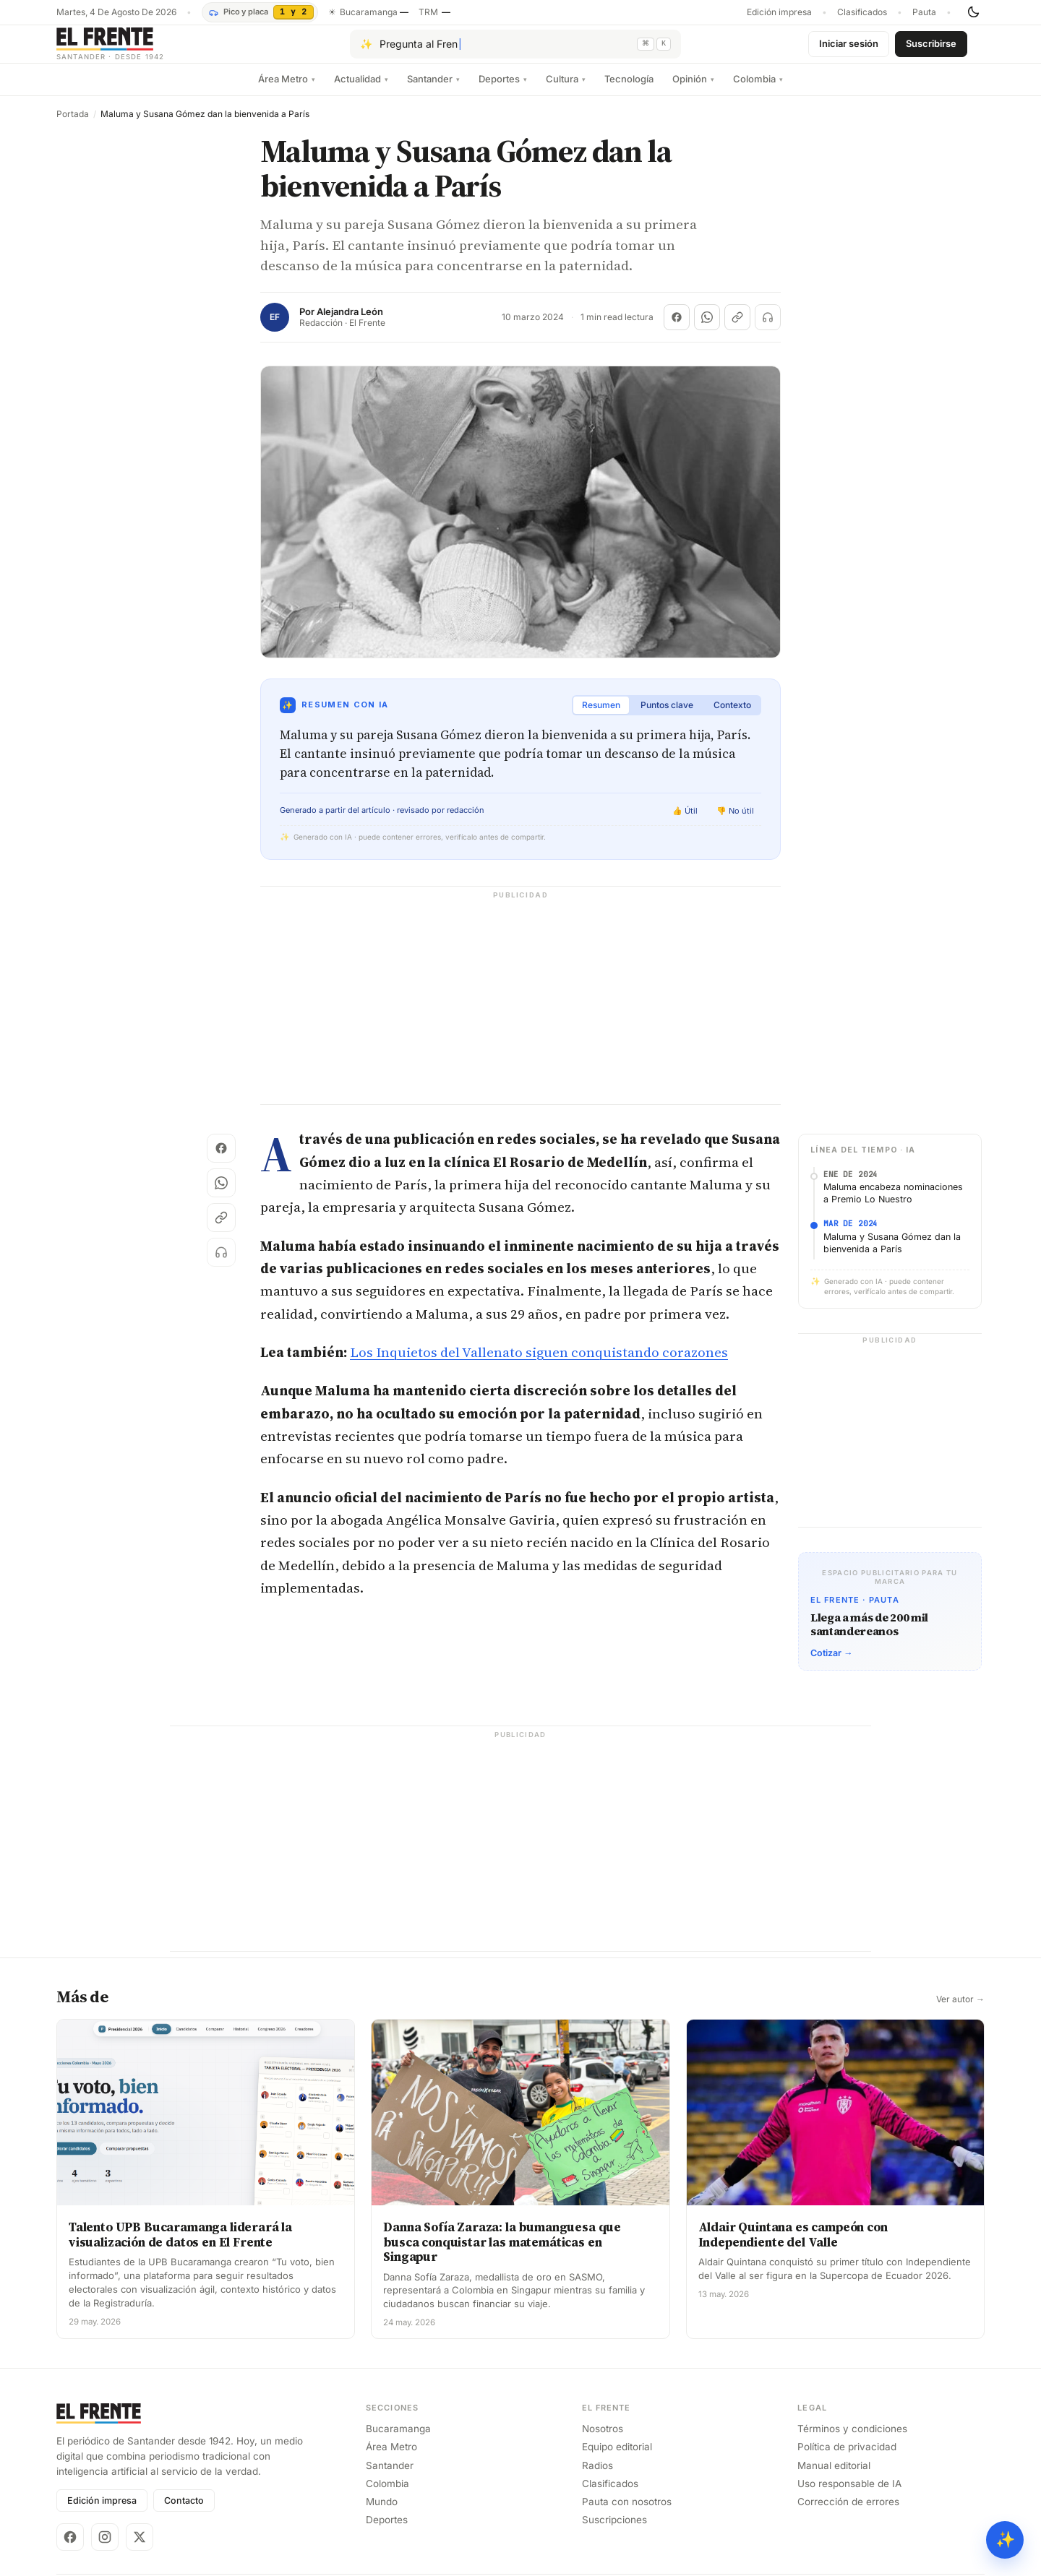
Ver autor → (960, 2011)
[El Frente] (139, 49)
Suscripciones (614, 2531)
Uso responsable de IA (849, 2495)
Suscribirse (931, 49)
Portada (72, 126)
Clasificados (862, 12)
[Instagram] (105, 2548)
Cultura (566, 90)
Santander (433, 90)
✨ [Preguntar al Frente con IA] (1005, 2539)
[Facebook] (70, 2548)
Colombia (758, 90)
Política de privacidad (846, 2458)
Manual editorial (833, 2477)
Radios (597, 2477)
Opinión (693, 90)
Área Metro (286, 90)
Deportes (503, 90)
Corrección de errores (848, 2513)
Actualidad (361, 90)
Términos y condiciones (852, 2440)
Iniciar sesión (848, 49)
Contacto (184, 2512)
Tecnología (629, 90)
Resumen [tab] (601, 716)
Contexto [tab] (732, 716)
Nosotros (602, 2440)
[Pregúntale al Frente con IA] (515, 50)
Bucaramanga (398, 2440)
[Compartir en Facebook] (677, 329)
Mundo (382, 2513)
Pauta (924, 12)
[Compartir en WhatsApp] (707, 329)
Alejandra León (350, 323)
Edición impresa (779, 12)
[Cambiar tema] (973, 12)
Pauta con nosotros (627, 2513)
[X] (139, 2548)
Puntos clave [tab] (667, 716)
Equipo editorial (617, 2458)
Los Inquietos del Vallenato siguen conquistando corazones (539, 1363)
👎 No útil (735, 822)
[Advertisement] (520, 1014)
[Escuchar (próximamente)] (768, 329)
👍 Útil (685, 822)
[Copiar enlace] (737, 329)
